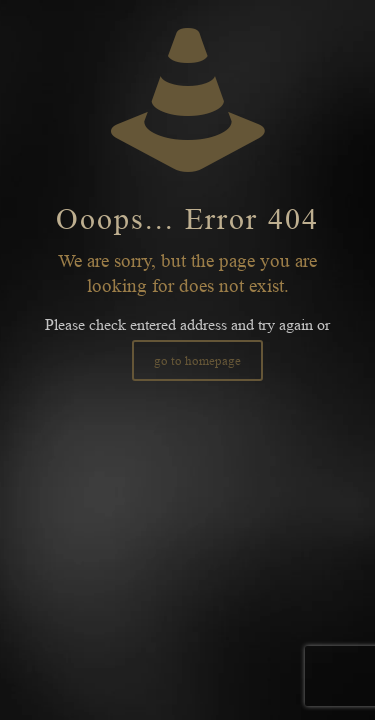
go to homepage (197, 360)
